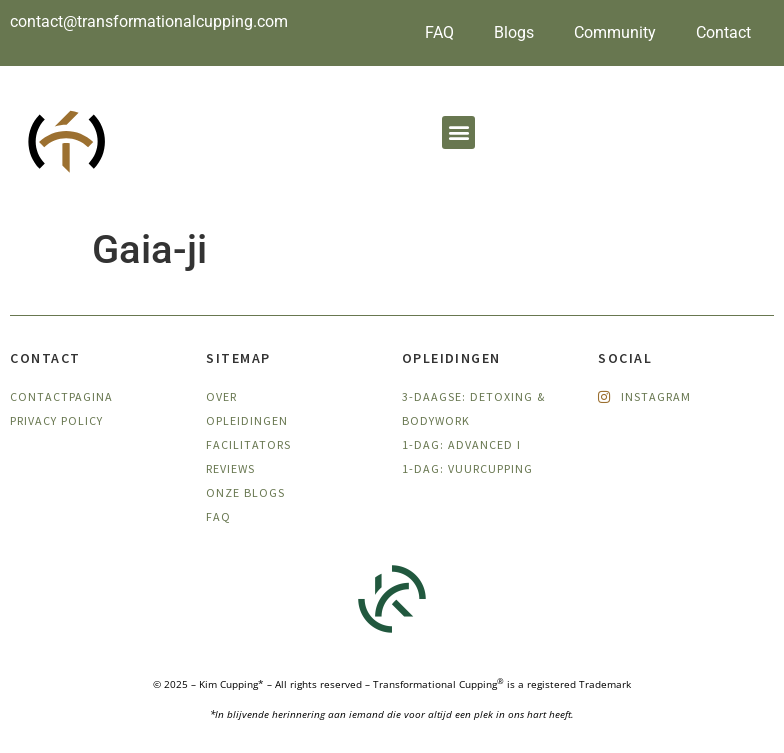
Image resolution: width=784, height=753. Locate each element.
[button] (458, 132)
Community (615, 32)
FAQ (439, 32)
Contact (723, 32)
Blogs (514, 32)
